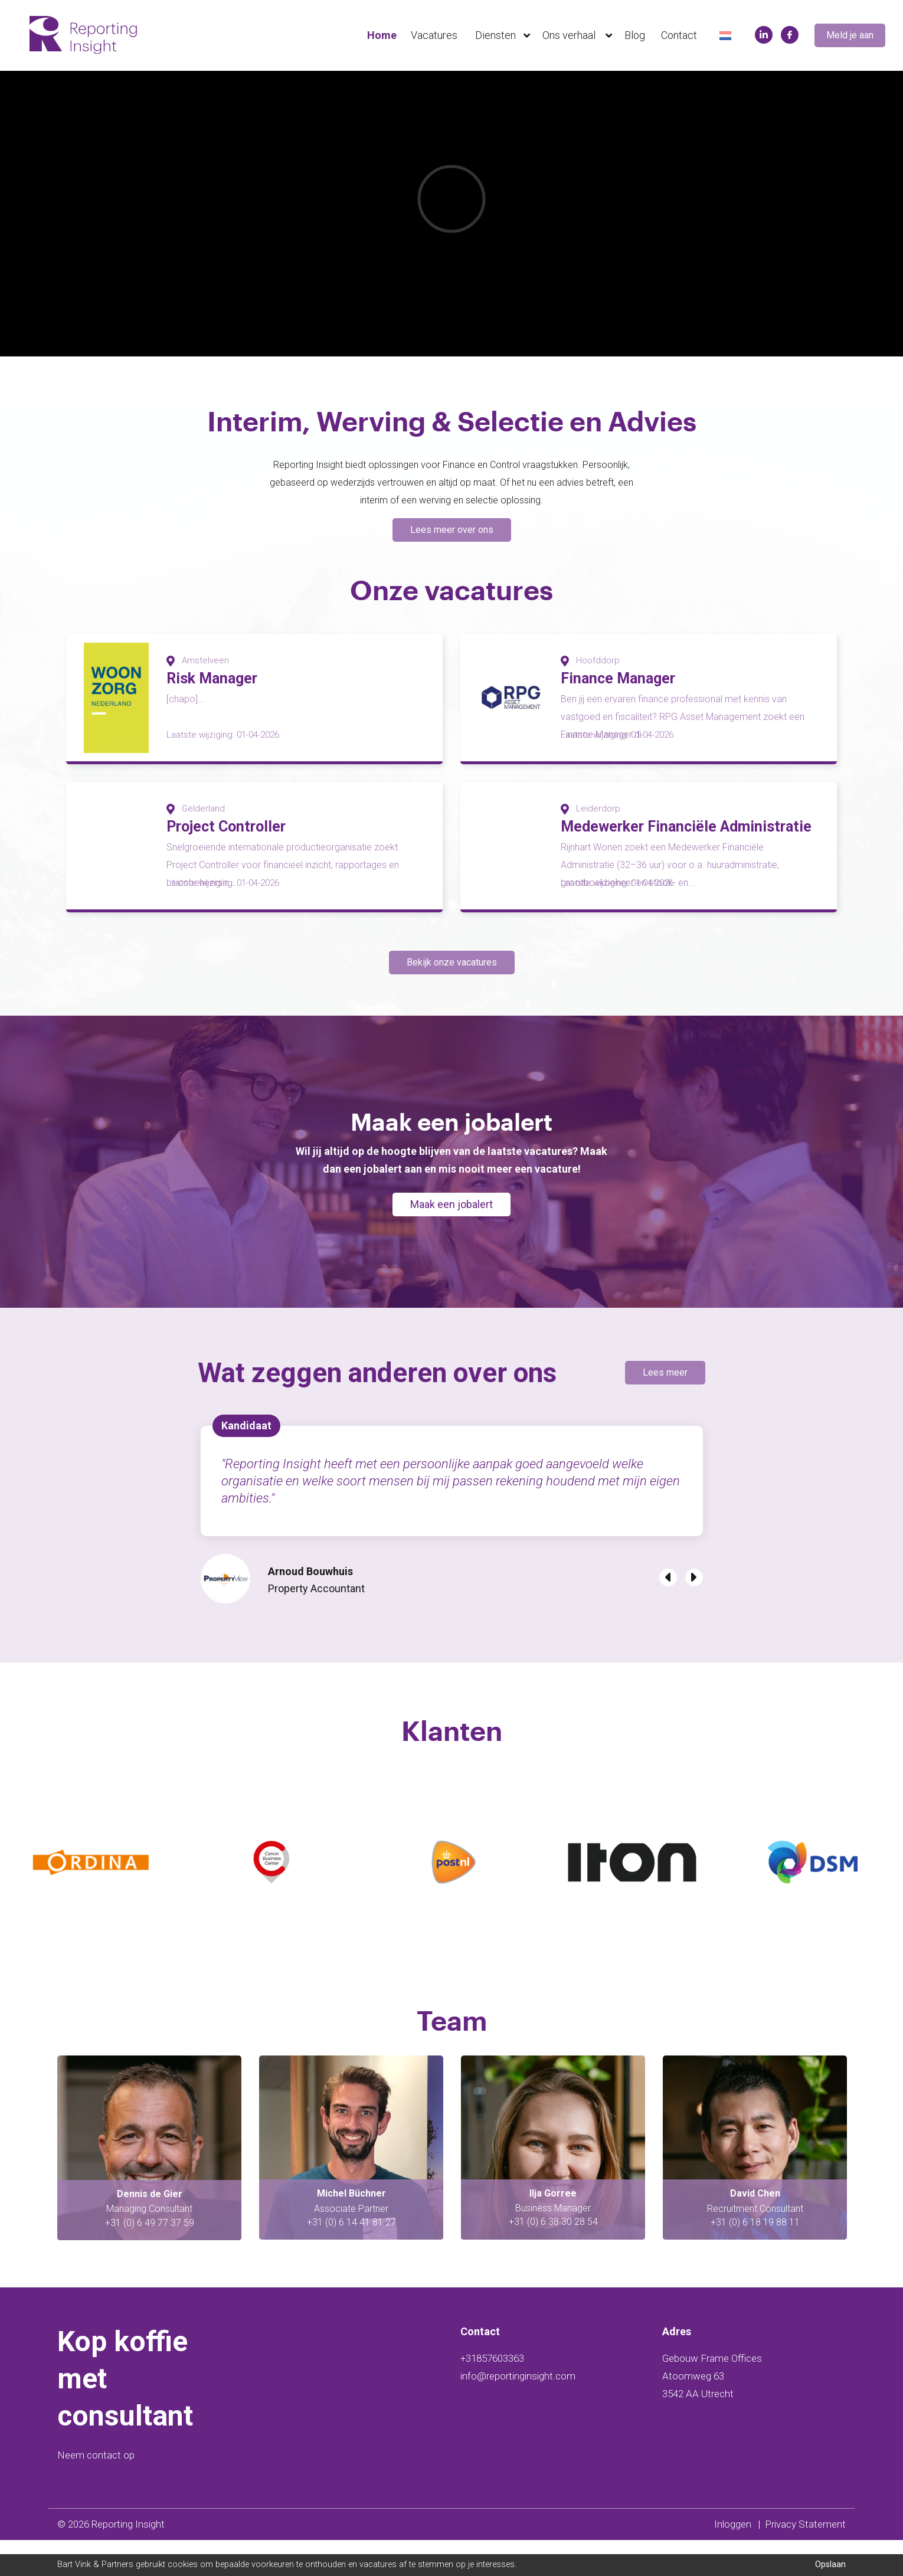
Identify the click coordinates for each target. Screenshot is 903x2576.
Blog (634, 35)
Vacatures (434, 35)
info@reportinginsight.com (517, 2412)
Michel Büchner (553, 2229)
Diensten (505, 35)
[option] (451, 200)
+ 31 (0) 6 (125, 2258)
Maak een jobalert (451, 1240)
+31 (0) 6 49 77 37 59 (351, 2258)
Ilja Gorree (754, 2229)
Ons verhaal (579, 35)
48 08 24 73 (170, 2258)
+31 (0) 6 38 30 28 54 (755, 2257)
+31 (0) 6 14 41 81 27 (553, 2258)
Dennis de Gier (351, 2229)
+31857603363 (492, 2394)
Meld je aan (849, 35)
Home (382, 35)
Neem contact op (96, 2491)
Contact (679, 35)
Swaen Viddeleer (149, 2229)
